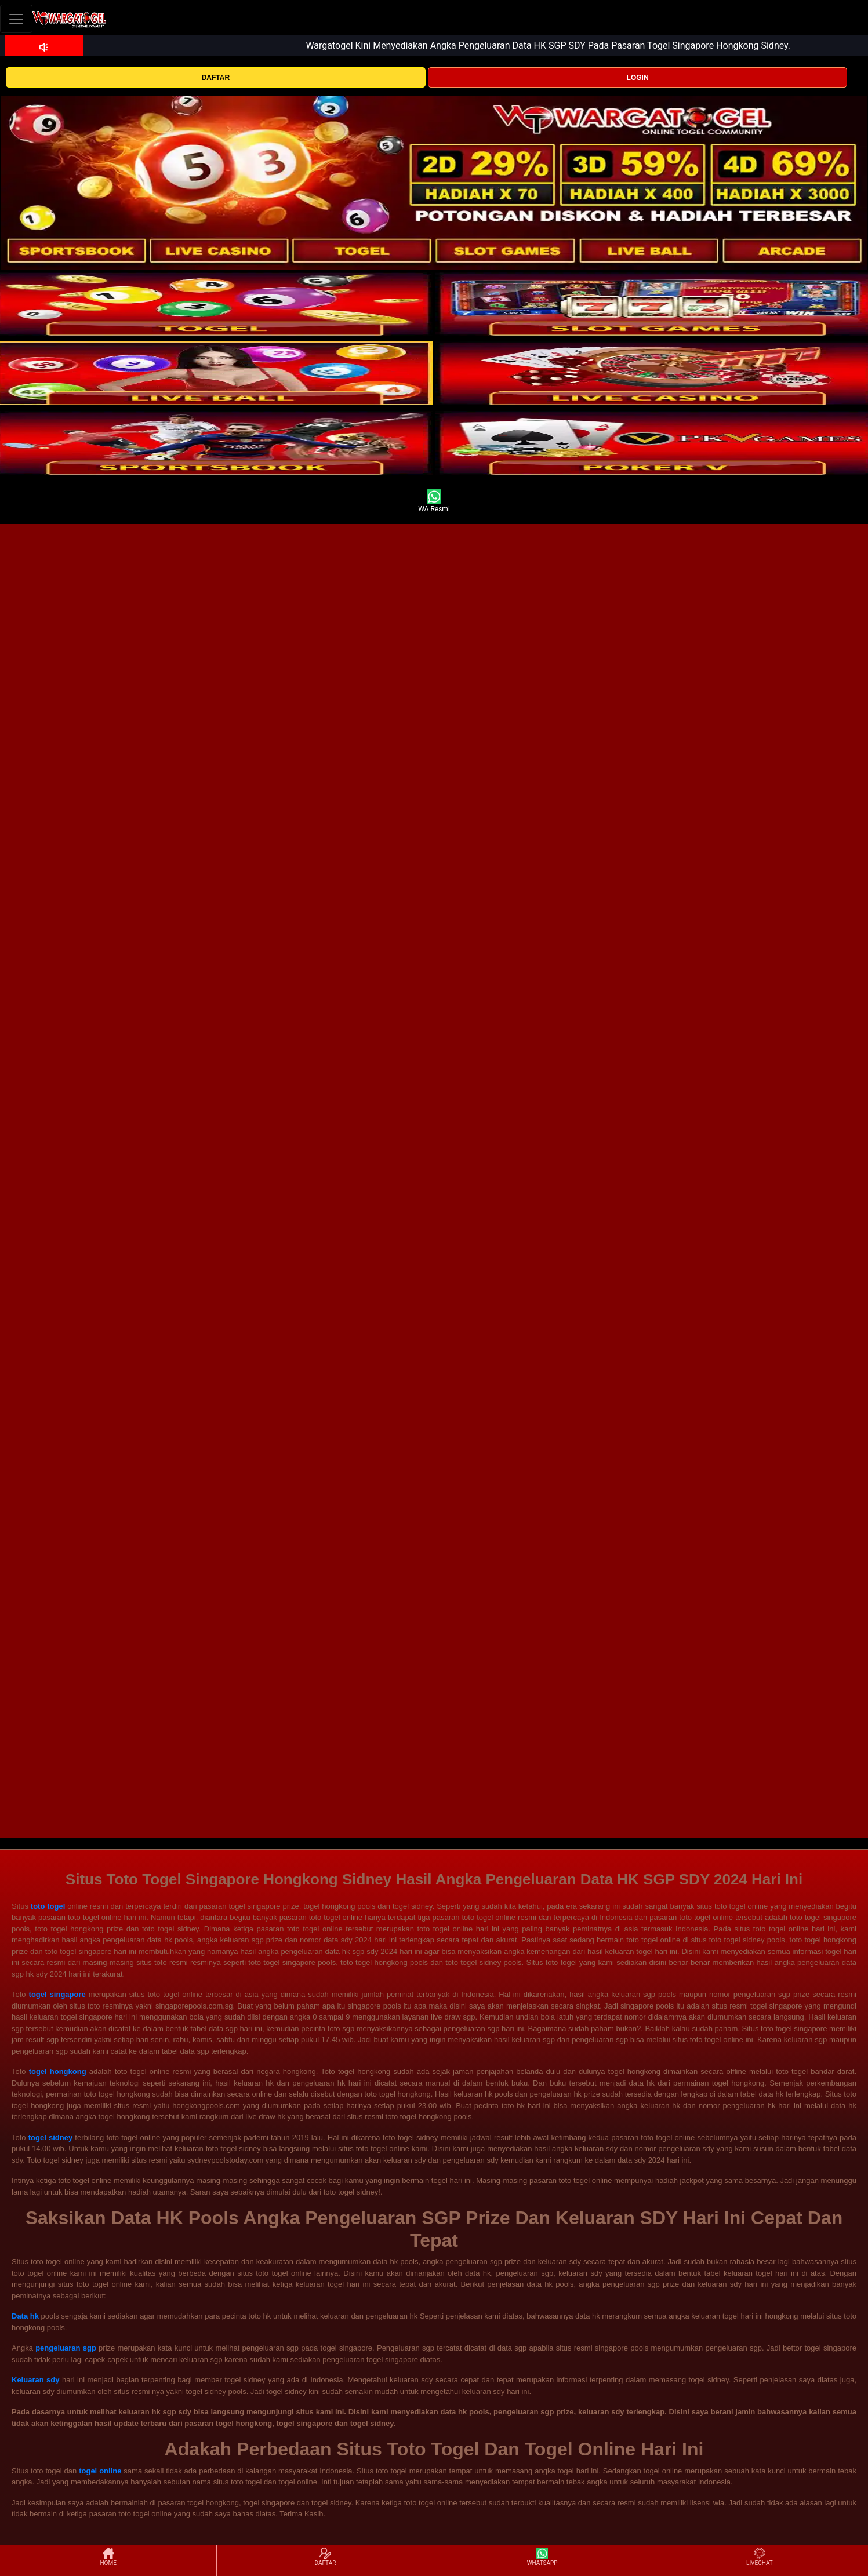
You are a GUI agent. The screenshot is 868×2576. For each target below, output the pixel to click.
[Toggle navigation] (16, 19)
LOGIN (638, 78)
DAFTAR (216, 78)
